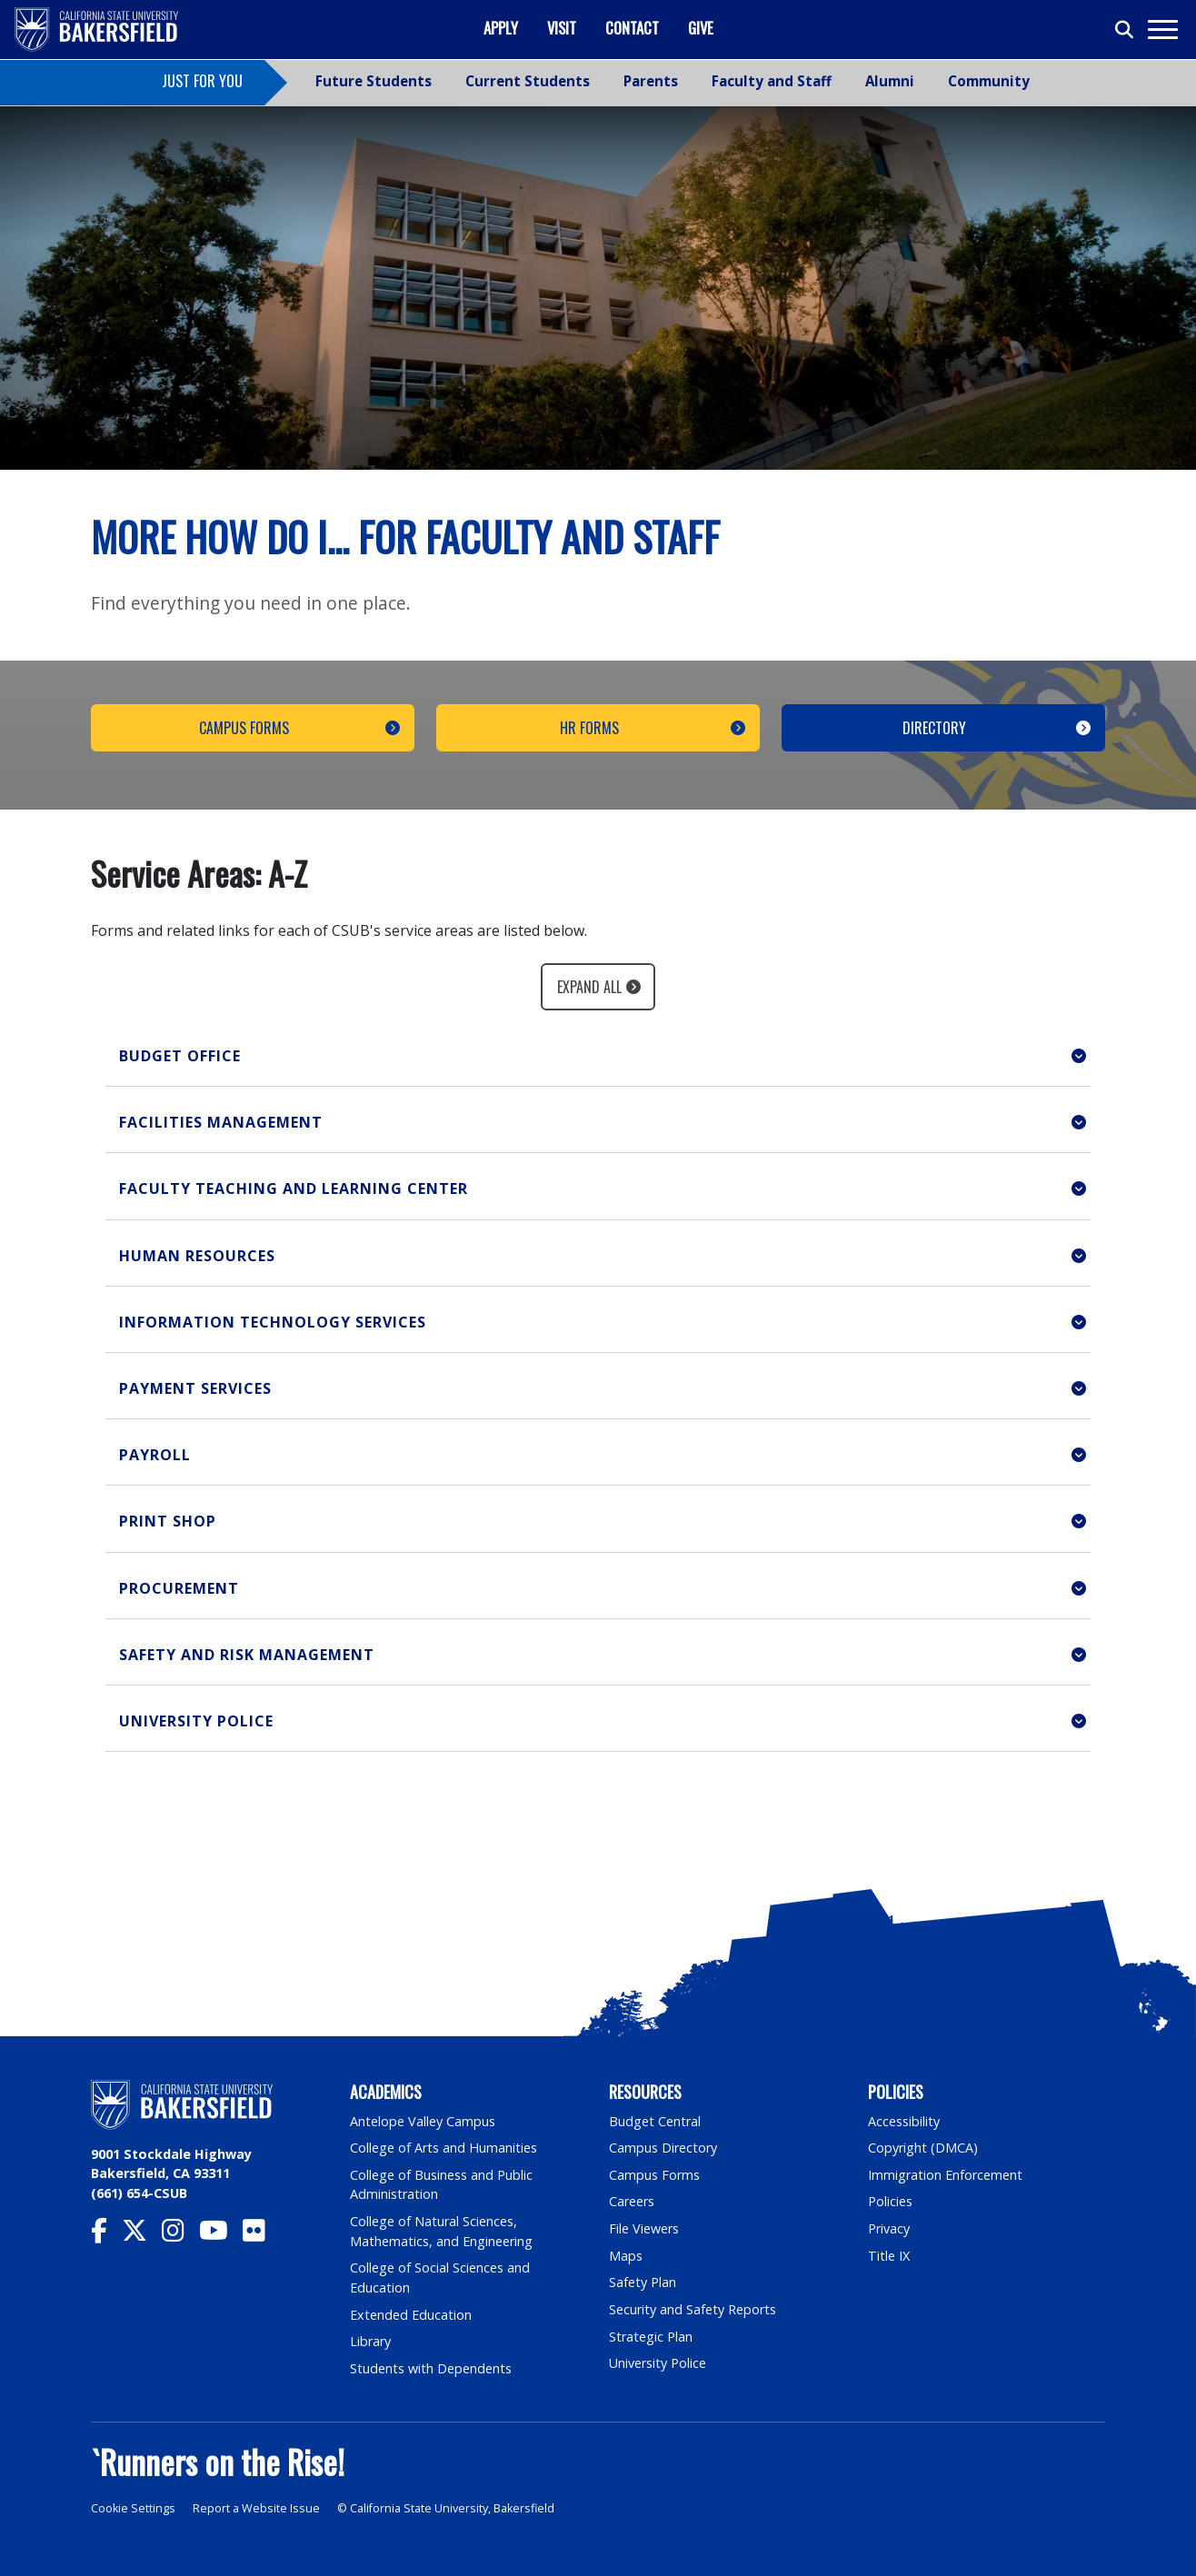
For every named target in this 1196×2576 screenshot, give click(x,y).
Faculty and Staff (772, 81)
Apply (500, 27)
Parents (650, 81)
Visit (561, 27)
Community (989, 81)
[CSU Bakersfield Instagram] (180, 2234)
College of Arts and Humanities (443, 2147)
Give (700, 27)
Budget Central (655, 2121)
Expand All (589, 987)
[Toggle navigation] (1161, 29)
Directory (934, 728)
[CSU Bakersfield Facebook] (106, 2234)
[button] (598, 1056)
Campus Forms (244, 728)
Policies (890, 2201)
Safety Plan (642, 2282)
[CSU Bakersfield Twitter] (142, 2234)
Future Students (373, 81)
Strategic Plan (651, 2336)
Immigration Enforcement (945, 2174)
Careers (631, 2201)
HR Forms (589, 728)
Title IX (889, 2255)
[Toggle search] (1125, 30)
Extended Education (411, 2314)
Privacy (889, 2228)
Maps (626, 2255)
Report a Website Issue (256, 2508)
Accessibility (904, 2121)
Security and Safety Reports (692, 2309)
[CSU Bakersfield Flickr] (261, 2234)
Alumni (889, 81)
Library (370, 2341)
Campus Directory (663, 2147)
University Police (657, 2363)
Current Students (527, 81)
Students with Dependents (431, 2368)
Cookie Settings (133, 2508)
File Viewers (644, 2228)
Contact (632, 27)
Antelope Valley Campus (422, 2121)
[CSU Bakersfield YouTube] (221, 2234)
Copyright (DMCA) (923, 2147)
